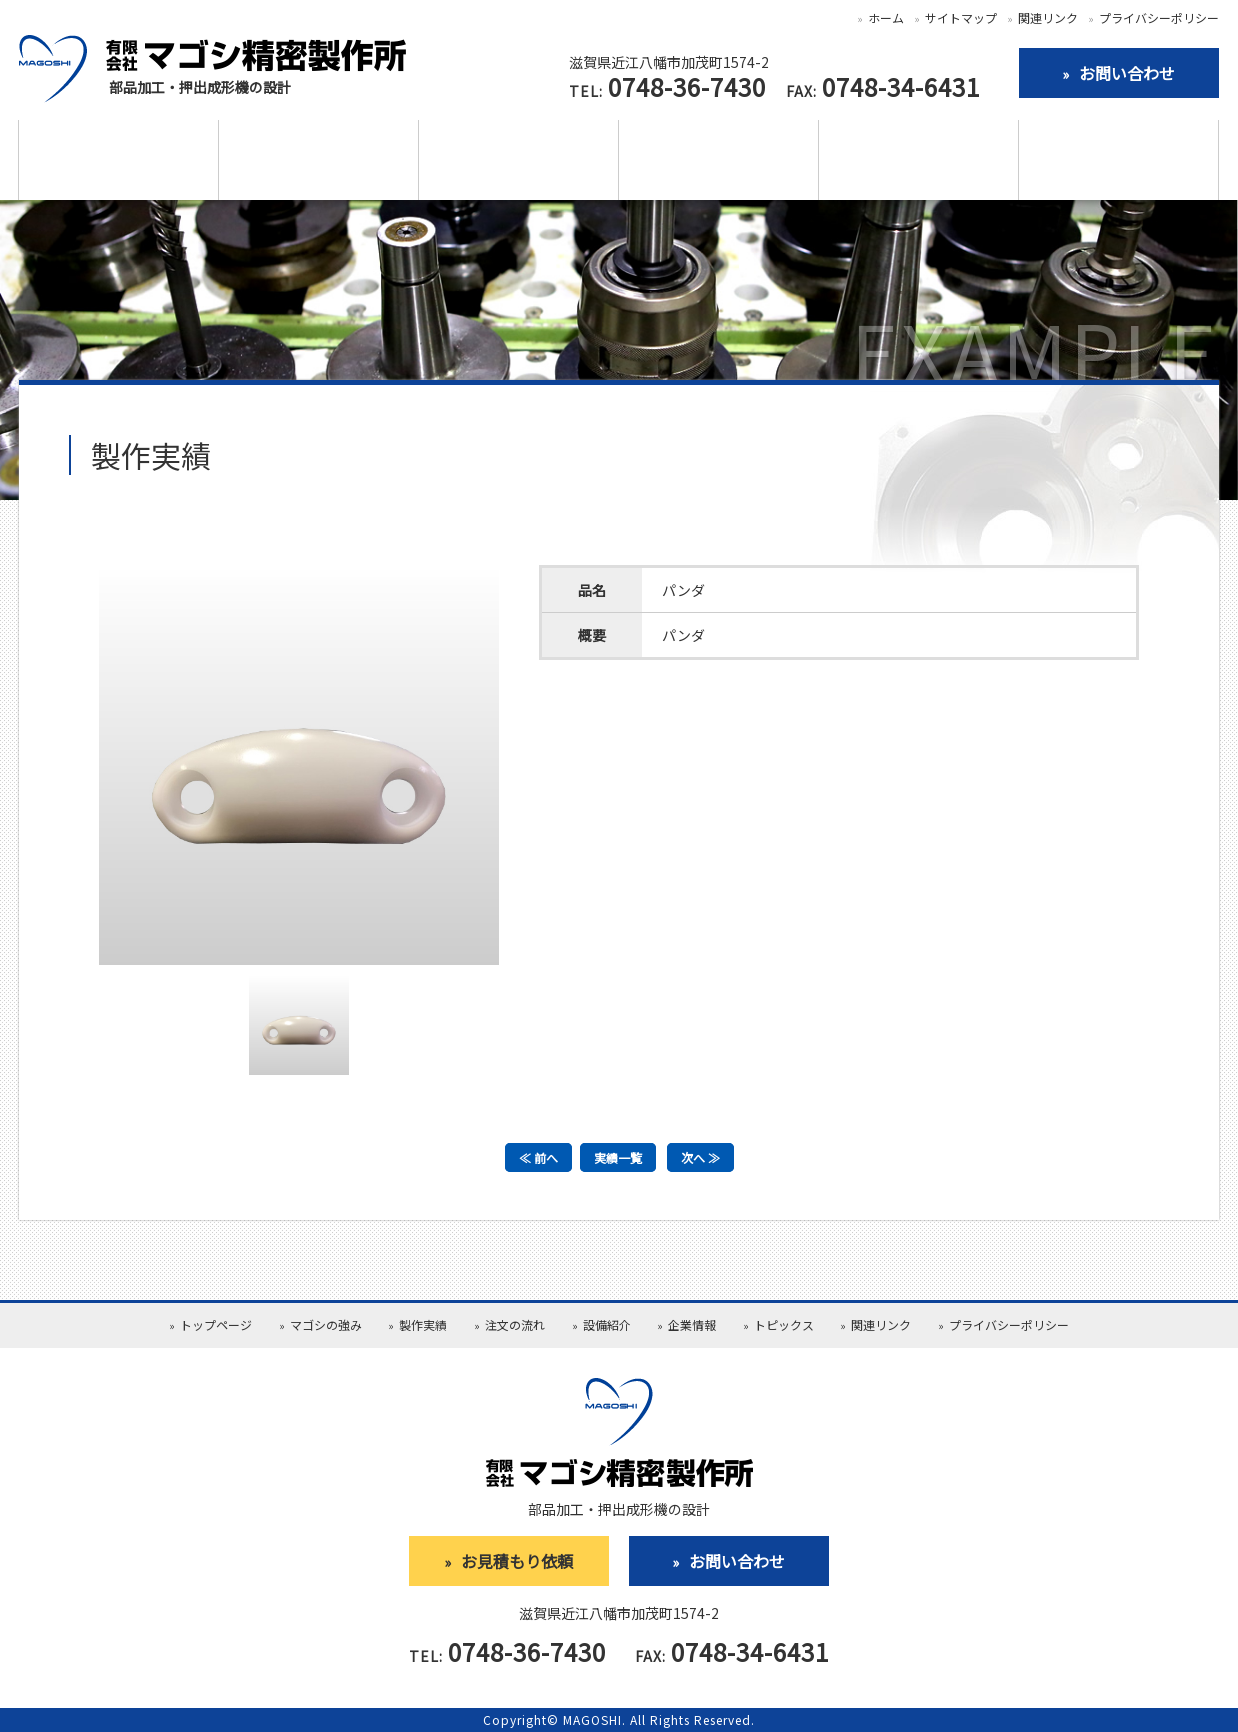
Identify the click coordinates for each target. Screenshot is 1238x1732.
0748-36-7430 (687, 86)
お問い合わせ (737, 1561)
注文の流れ (519, 160)
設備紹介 (719, 160)
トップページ (216, 1324)
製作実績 (319, 160)
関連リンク (1048, 17)
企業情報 (919, 160)
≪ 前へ (538, 1157)
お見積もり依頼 (517, 1561)
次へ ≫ (700, 1157)
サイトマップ (961, 17)
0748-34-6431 (901, 86)
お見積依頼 (1119, 160)
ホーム (886, 17)
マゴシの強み (119, 160)
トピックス (784, 1324)
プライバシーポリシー (1159, 17)
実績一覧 (618, 1157)
